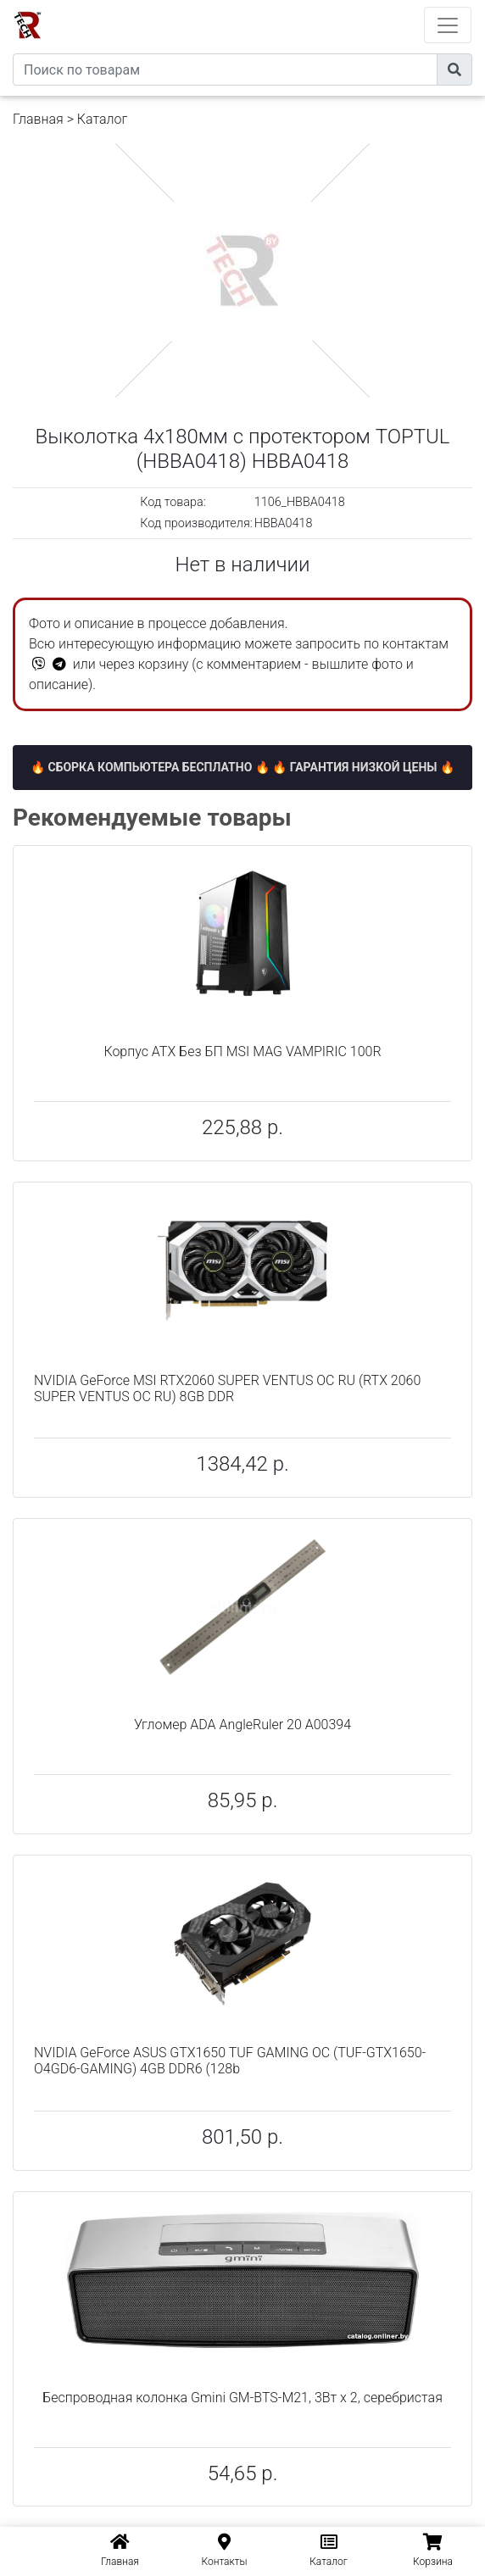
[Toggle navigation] (447, 25)
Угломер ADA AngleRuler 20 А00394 (242, 1724)
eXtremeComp (265, 6)
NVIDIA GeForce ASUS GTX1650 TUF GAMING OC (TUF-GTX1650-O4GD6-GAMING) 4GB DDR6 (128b (230, 2061)
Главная (38, 119)
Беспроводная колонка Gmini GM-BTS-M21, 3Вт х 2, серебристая (242, 2398)
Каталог (102, 119)
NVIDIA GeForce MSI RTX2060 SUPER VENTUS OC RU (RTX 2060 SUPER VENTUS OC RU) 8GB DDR (227, 1388)
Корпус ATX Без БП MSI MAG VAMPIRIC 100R (242, 1051)
